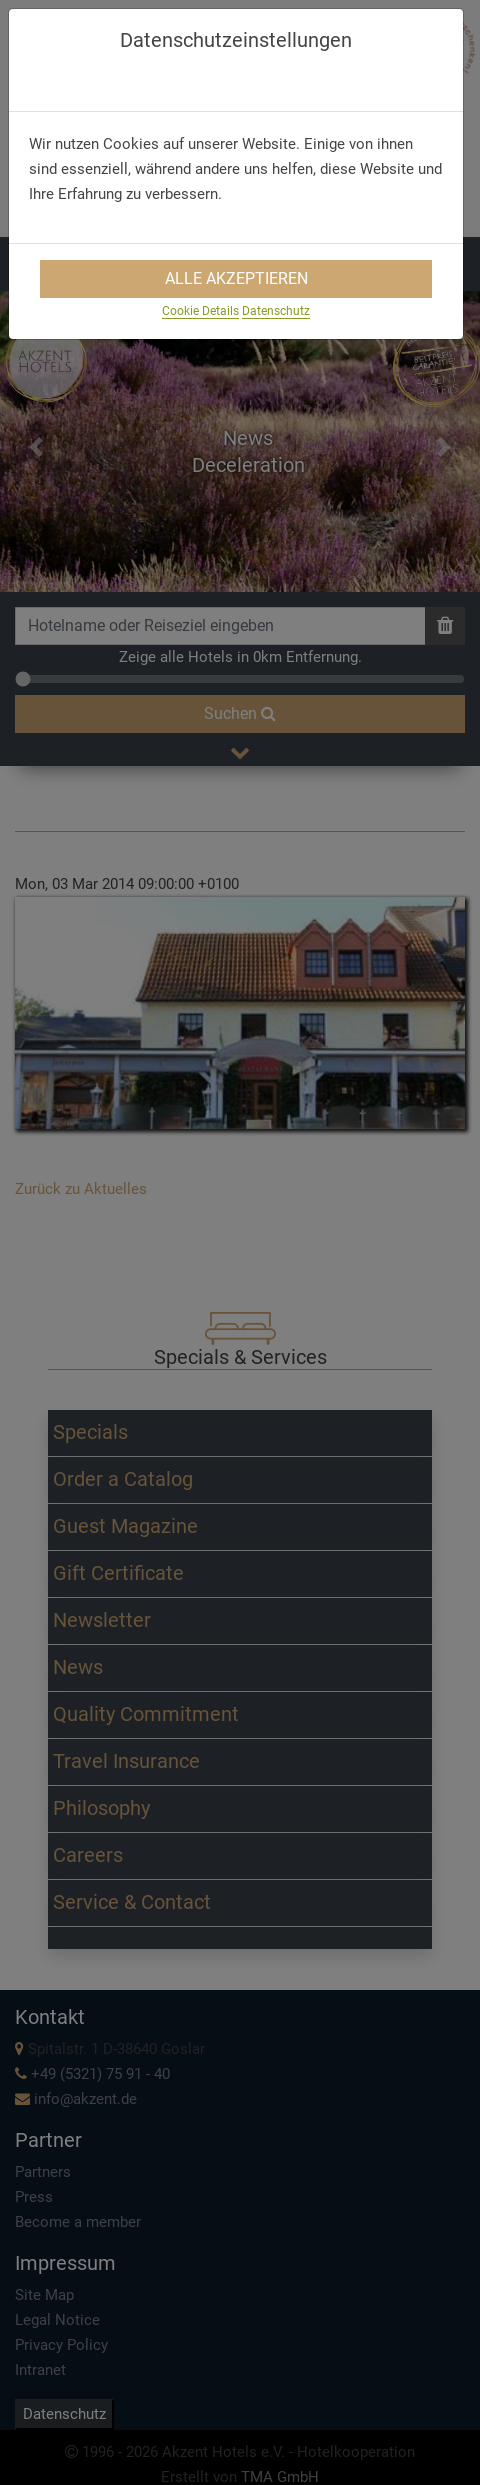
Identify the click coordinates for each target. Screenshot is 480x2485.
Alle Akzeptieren (236, 278)
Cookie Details (200, 311)
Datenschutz (276, 311)
